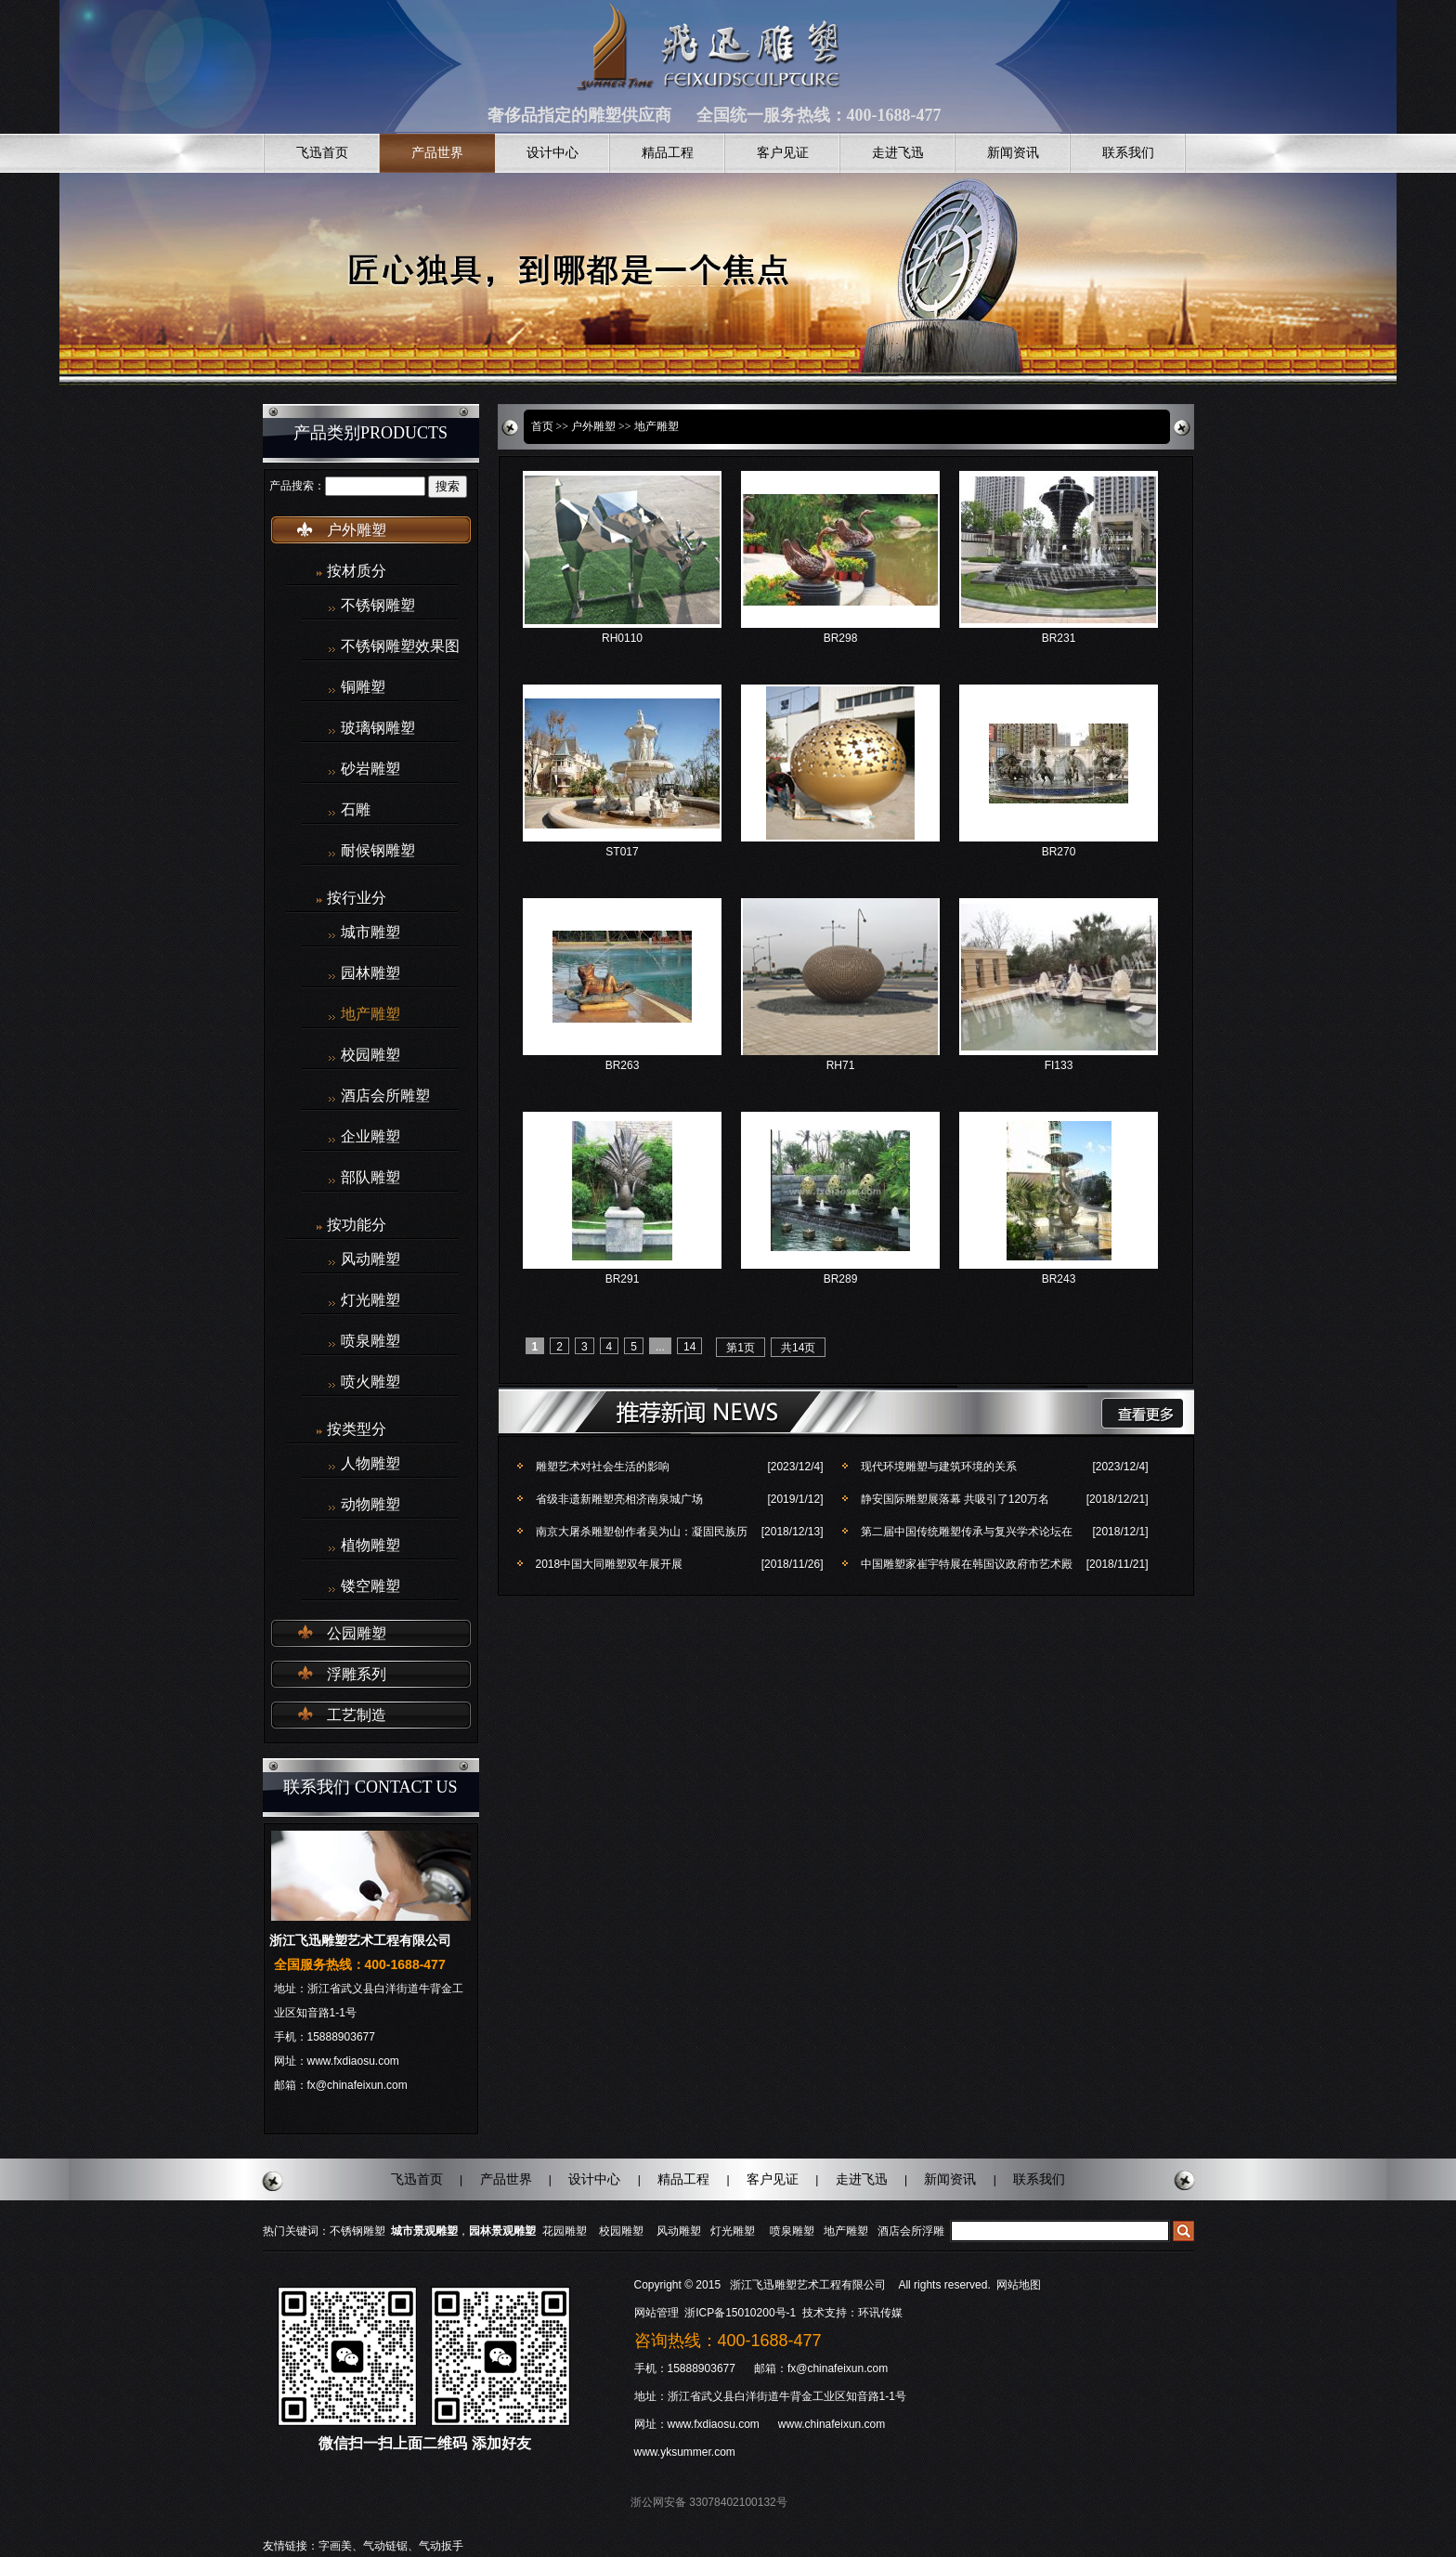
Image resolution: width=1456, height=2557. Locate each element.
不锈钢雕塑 (378, 605)
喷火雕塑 (370, 1382)
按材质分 (356, 571)
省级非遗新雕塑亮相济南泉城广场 (619, 1499)
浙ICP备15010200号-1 (741, 2312)
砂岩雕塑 (370, 769)
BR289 (841, 1278)
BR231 (1059, 638)
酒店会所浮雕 (911, 2230)
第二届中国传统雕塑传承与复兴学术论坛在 (966, 1531)
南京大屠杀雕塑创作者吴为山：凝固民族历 (642, 1531)
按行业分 (356, 898)
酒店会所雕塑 (385, 1096)
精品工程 (668, 153)
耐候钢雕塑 (378, 850)
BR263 (622, 1065)
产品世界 (437, 153)
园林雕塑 (370, 973)
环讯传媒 (880, 2312)
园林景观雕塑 (502, 2230)
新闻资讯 (1013, 153)
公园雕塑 (356, 1633)
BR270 (1059, 851)
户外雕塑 (356, 530)
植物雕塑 (370, 1545)
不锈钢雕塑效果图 (400, 646)
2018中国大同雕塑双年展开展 (609, 1564)
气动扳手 (441, 2545)
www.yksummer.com (684, 2452)
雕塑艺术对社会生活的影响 (603, 1466)
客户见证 (783, 153)
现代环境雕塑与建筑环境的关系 (939, 1466)
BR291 (622, 1278)
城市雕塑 (370, 932)
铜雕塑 (363, 687)
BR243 (1059, 1278)
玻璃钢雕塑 (378, 728)
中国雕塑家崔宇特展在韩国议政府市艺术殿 (966, 1564)
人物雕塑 (370, 1463)
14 (689, 1346)
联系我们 (1128, 153)
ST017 (621, 851)
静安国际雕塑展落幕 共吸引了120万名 (955, 1499)
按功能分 (356, 1225)
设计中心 (552, 153)
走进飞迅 (898, 153)
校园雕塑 (370, 1055)
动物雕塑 (370, 1504)
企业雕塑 (370, 1136)
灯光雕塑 (370, 1300)
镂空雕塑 (370, 1586)
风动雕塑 (370, 1259)
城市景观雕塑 (424, 2230)
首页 (542, 426)
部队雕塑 (370, 1177)
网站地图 (1018, 2284)
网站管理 (656, 2312)
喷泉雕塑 (370, 1341)
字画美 (335, 2545)
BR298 (841, 638)
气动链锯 (385, 2545)
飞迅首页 (322, 153)
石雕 (355, 809)
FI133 (1059, 1065)
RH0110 (622, 638)
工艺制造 (356, 1715)
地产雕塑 (370, 1014)
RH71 (840, 1065)
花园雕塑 (564, 2230)
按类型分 (356, 1429)
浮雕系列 (356, 1674)
